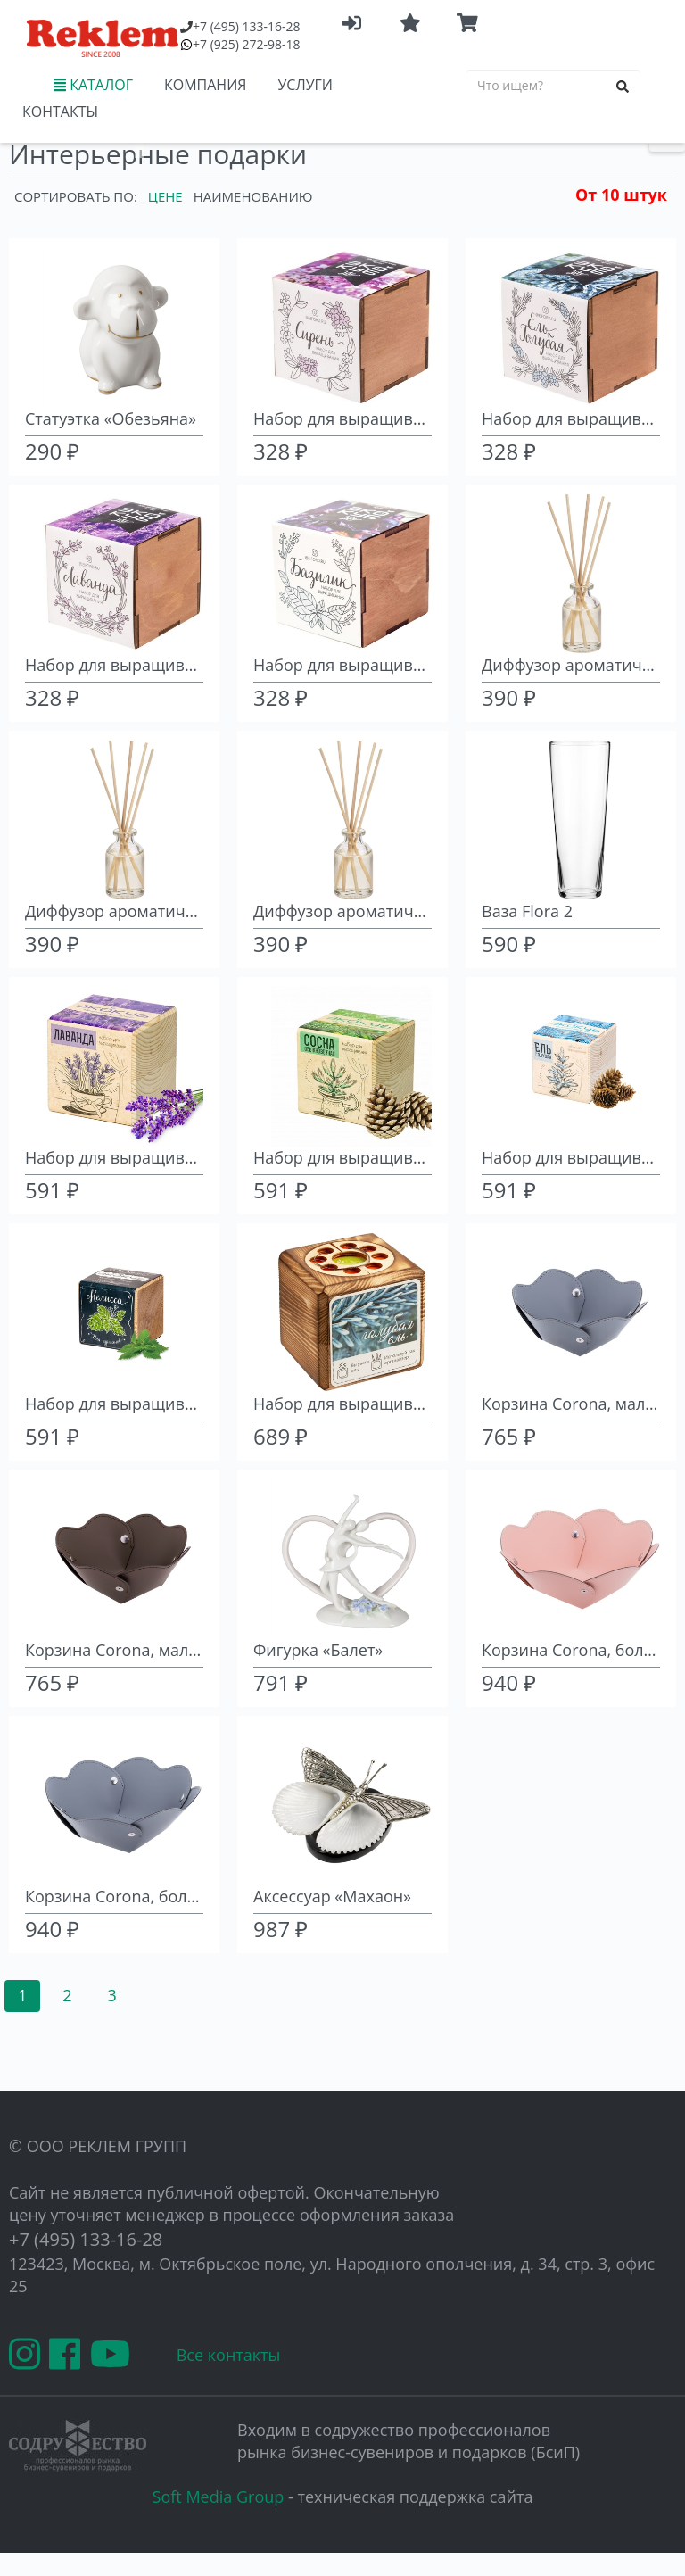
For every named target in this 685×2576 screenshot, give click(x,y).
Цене (165, 196)
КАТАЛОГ (93, 85)
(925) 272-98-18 (247, 44)
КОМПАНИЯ (205, 85)
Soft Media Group (219, 2496)
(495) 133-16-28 (247, 26)
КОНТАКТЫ (60, 111)
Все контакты (229, 2354)
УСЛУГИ (305, 85)
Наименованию (253, 196)
